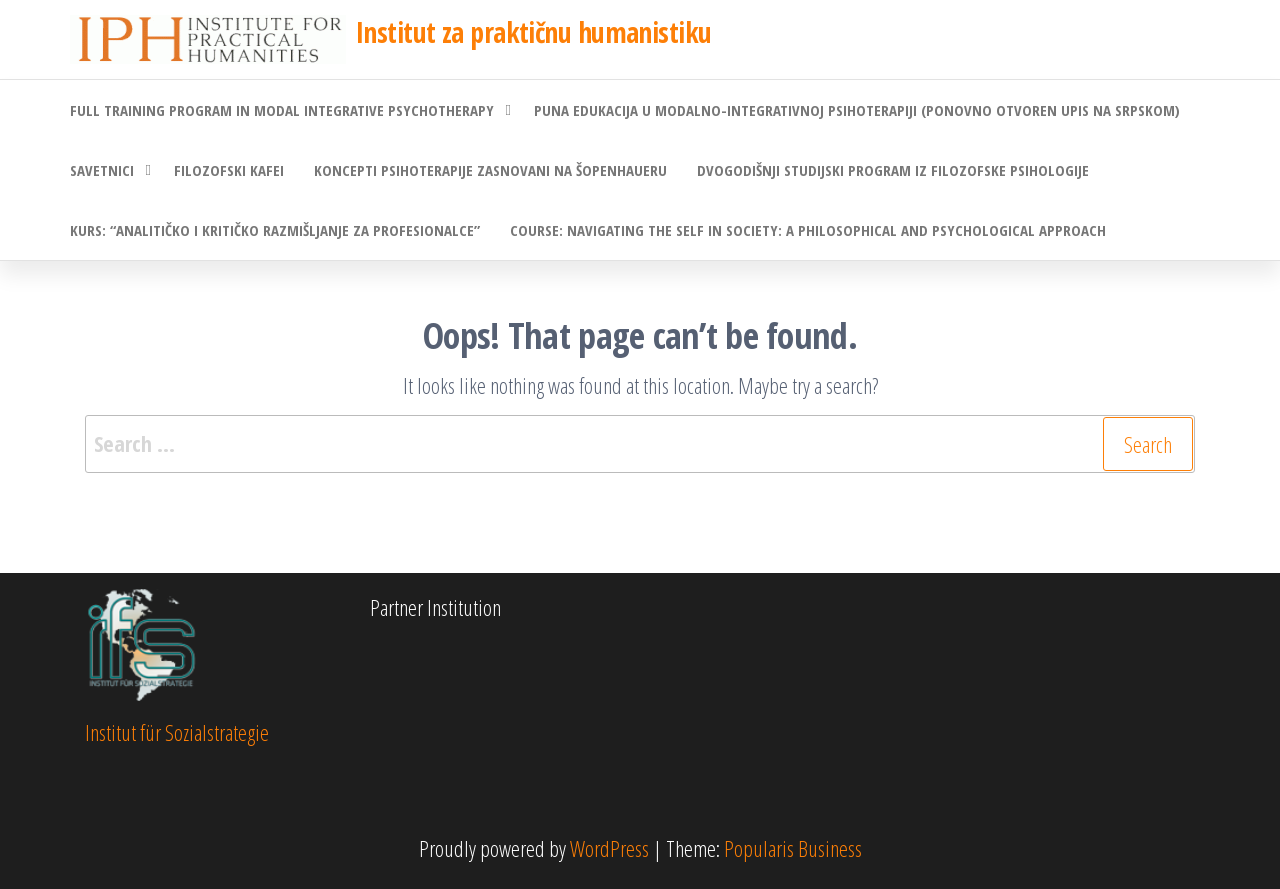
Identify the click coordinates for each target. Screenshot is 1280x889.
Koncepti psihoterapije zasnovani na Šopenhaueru (490, 170)
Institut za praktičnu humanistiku (534, 32)
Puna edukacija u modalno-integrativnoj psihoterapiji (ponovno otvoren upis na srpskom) (857, 110)
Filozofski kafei (229, 170)
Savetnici (102, 170)
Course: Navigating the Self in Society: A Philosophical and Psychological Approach (808, 230)
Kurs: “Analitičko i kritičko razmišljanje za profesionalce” (275, 230)
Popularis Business (793, 848)
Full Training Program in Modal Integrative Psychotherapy (282, 110)
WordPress (609, 848)
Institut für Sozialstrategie (177, 732)
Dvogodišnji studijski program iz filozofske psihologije (893, 170)
